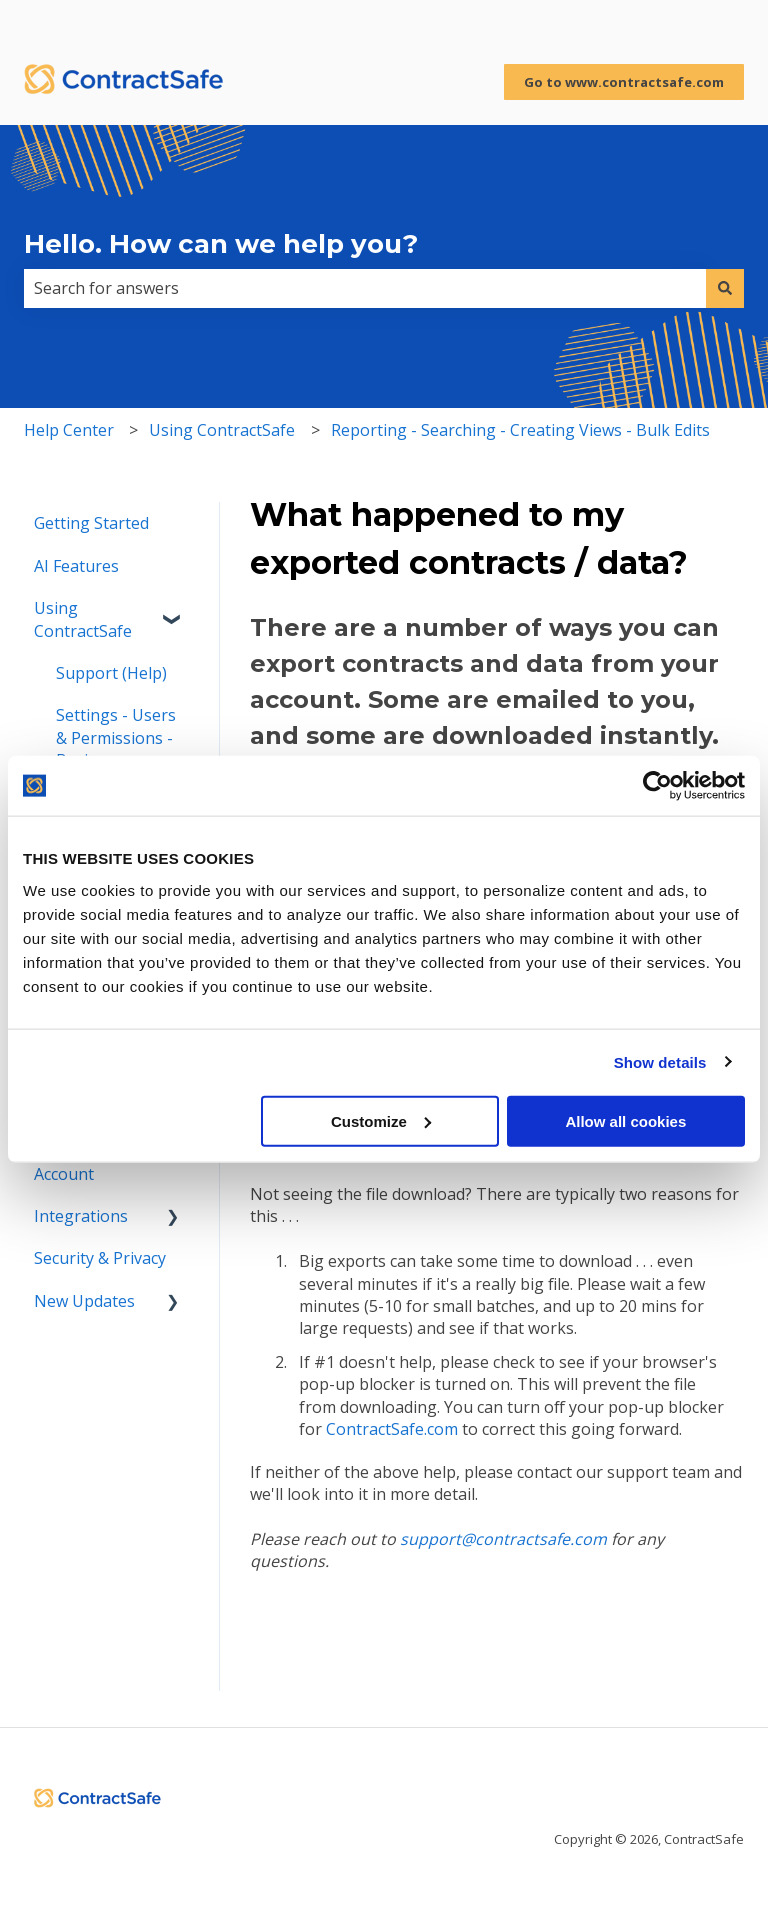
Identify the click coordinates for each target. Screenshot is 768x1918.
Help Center (69, 430)
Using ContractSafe (222, 430)
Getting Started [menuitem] (91, 523)
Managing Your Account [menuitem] (92, 1162)
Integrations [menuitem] (81, 1216)
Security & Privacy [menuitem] (100, 1258)
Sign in (718, 20)
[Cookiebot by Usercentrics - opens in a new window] (657, 786)
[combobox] (365, 288)
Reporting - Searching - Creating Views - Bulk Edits (520, 430)
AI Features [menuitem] (76, 566)
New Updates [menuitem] (84, 1301)
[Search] (725, 288)
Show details (660, 1062)
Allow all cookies (625, 1120)
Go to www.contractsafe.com (624, 82)
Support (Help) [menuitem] (111, 673)
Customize (381, 1120)
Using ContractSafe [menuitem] (83, 619)
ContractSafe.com (392, 1429)
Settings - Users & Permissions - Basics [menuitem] (116, 737)
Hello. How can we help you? (221, 244)
